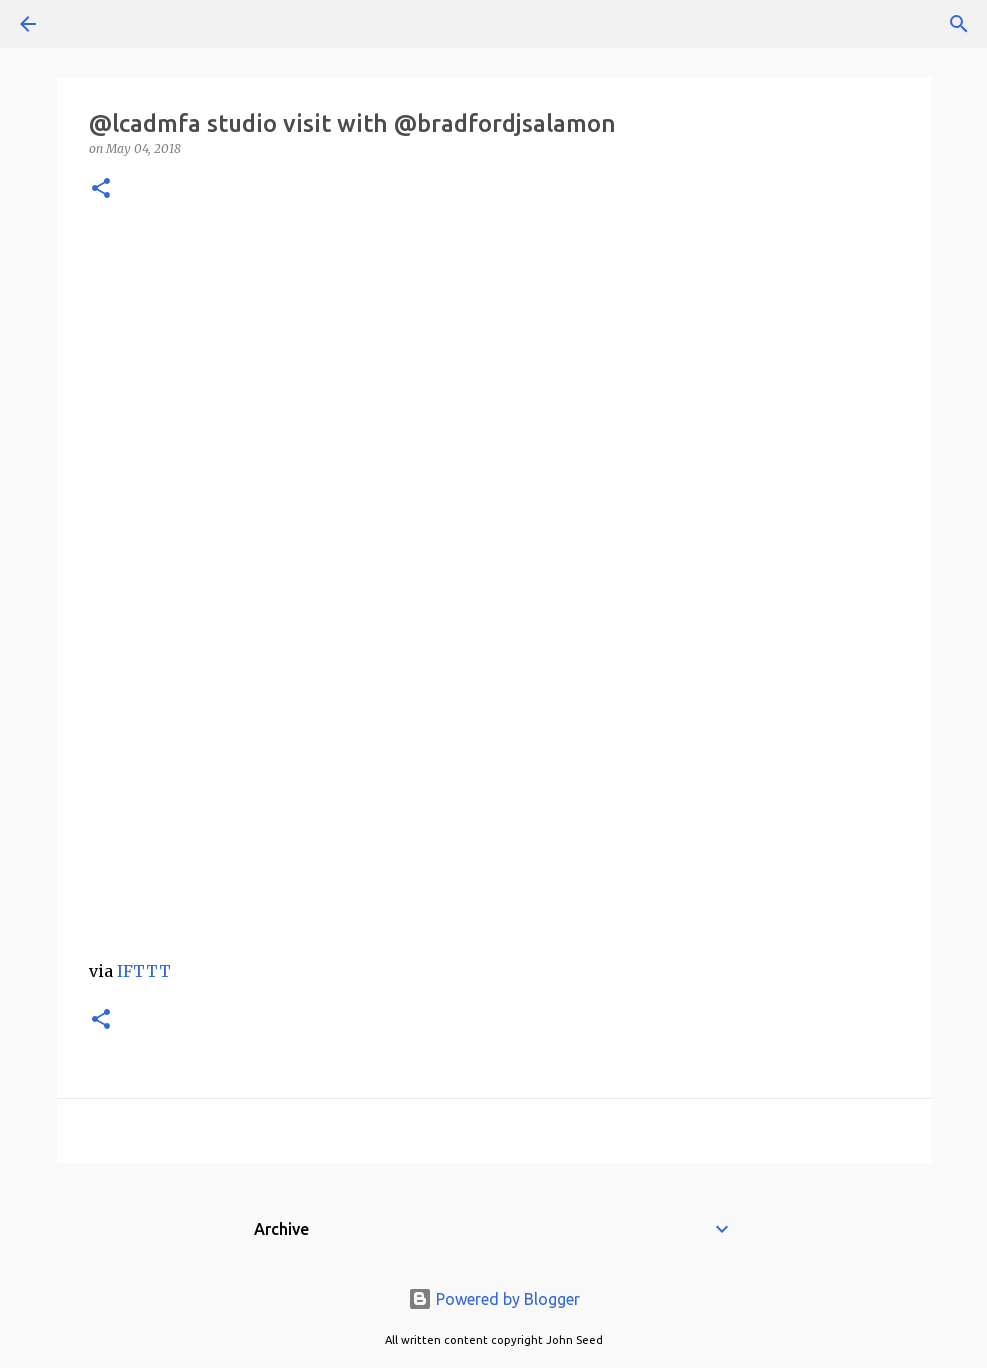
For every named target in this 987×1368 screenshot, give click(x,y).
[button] (101, 189)
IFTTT (144, 971)
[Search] (84, 24)
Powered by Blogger (494, 1299)
